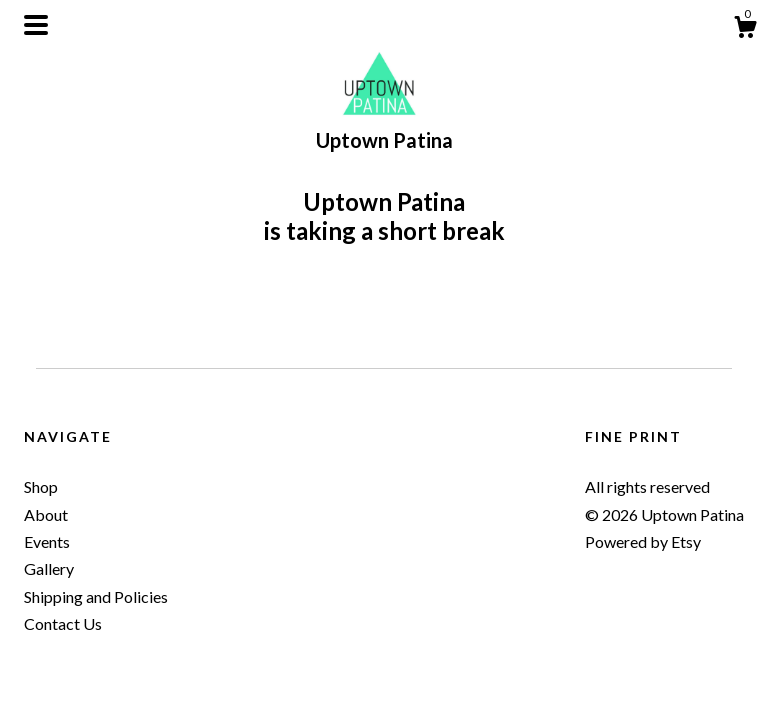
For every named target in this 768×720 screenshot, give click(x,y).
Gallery (49, 568)
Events (47, 541)
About (46, 514)
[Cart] (745, 30)
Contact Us (63, 623)
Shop (41, 486)
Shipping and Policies (96, 596)
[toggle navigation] (36, 25)
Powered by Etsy (643, 541)
